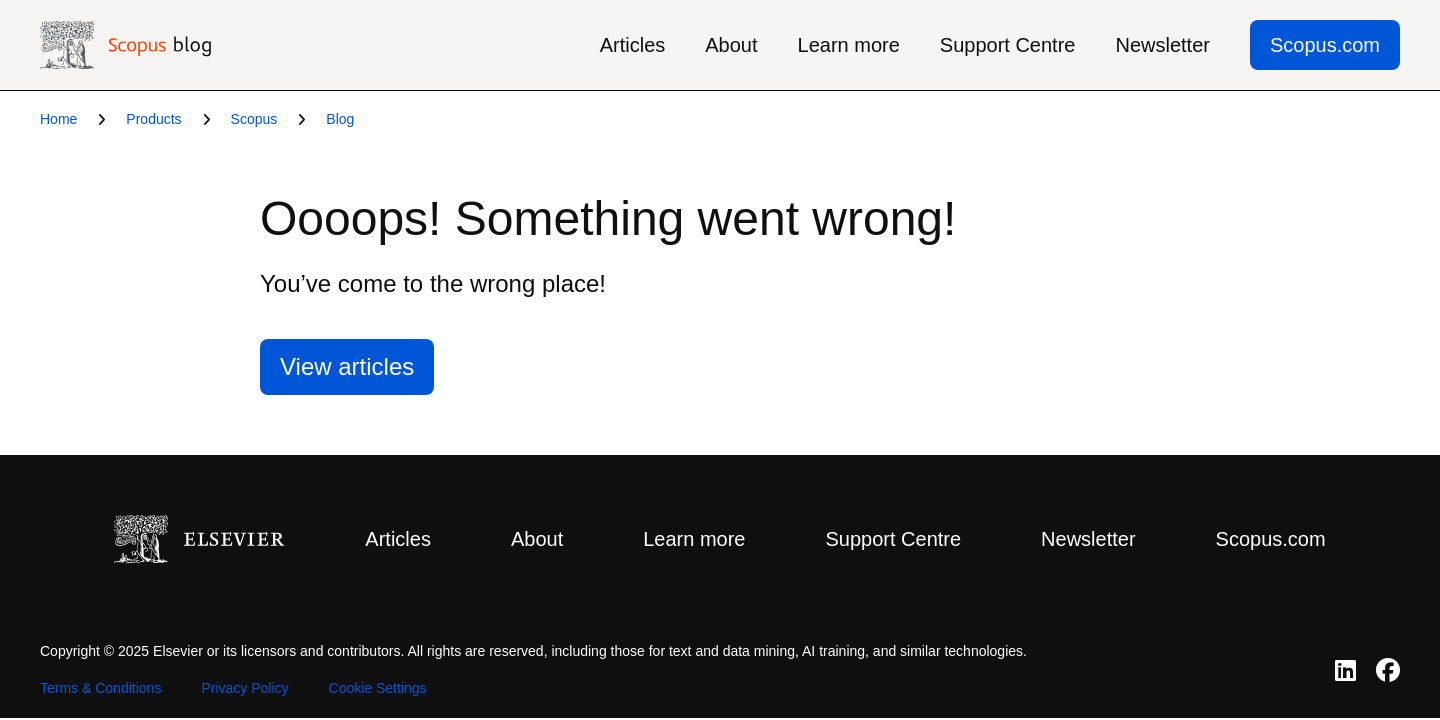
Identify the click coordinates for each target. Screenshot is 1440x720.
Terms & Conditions (100, 688)
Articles (633, 45)
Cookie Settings (378, 688)
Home (58, 119)
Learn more (849, 45)
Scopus (254, 119)
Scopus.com (1325, 45)
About (731, 45)
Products (153, 119)
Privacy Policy (244, 688)
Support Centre (1008, 45)
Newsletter (1162, 45)
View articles (347, 366)
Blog (340, 119)
